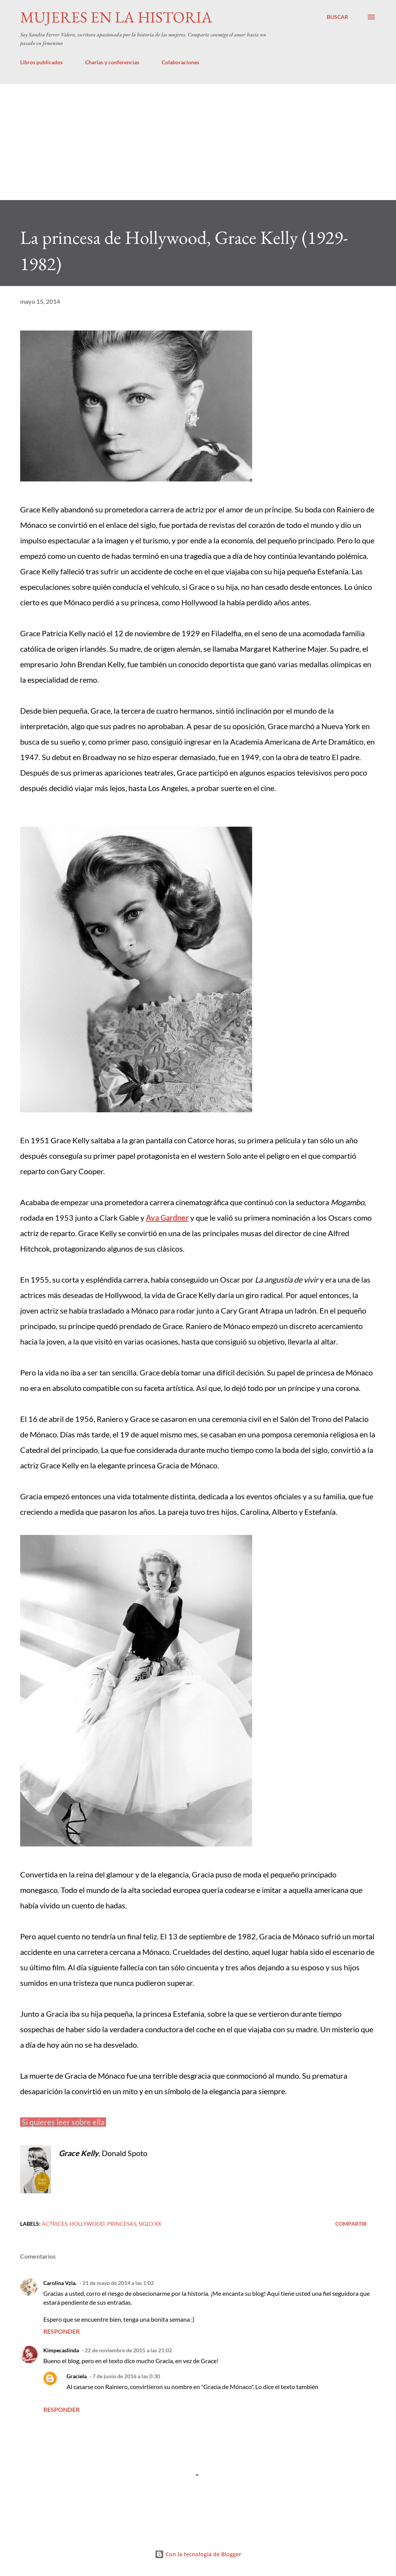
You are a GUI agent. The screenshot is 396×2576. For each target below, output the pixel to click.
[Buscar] (337, 17)
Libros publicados (41, 62)
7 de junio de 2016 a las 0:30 (126, 2376)
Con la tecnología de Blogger (198, 2554)
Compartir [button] (351, 2223)
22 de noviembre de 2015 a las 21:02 (128, 2350)
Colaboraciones (180, 62)
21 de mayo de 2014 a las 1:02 (118, 2283)
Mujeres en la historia (116, 17)
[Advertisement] (198, 142)
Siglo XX (149, 2223)
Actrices (54, 2223)
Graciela (77, 2376)
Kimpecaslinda (61, 2350)
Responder (61, 2331)
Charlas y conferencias (112, 62)
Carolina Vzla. (60, 2283)
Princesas (121, 2223)
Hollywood (87, 2223)
